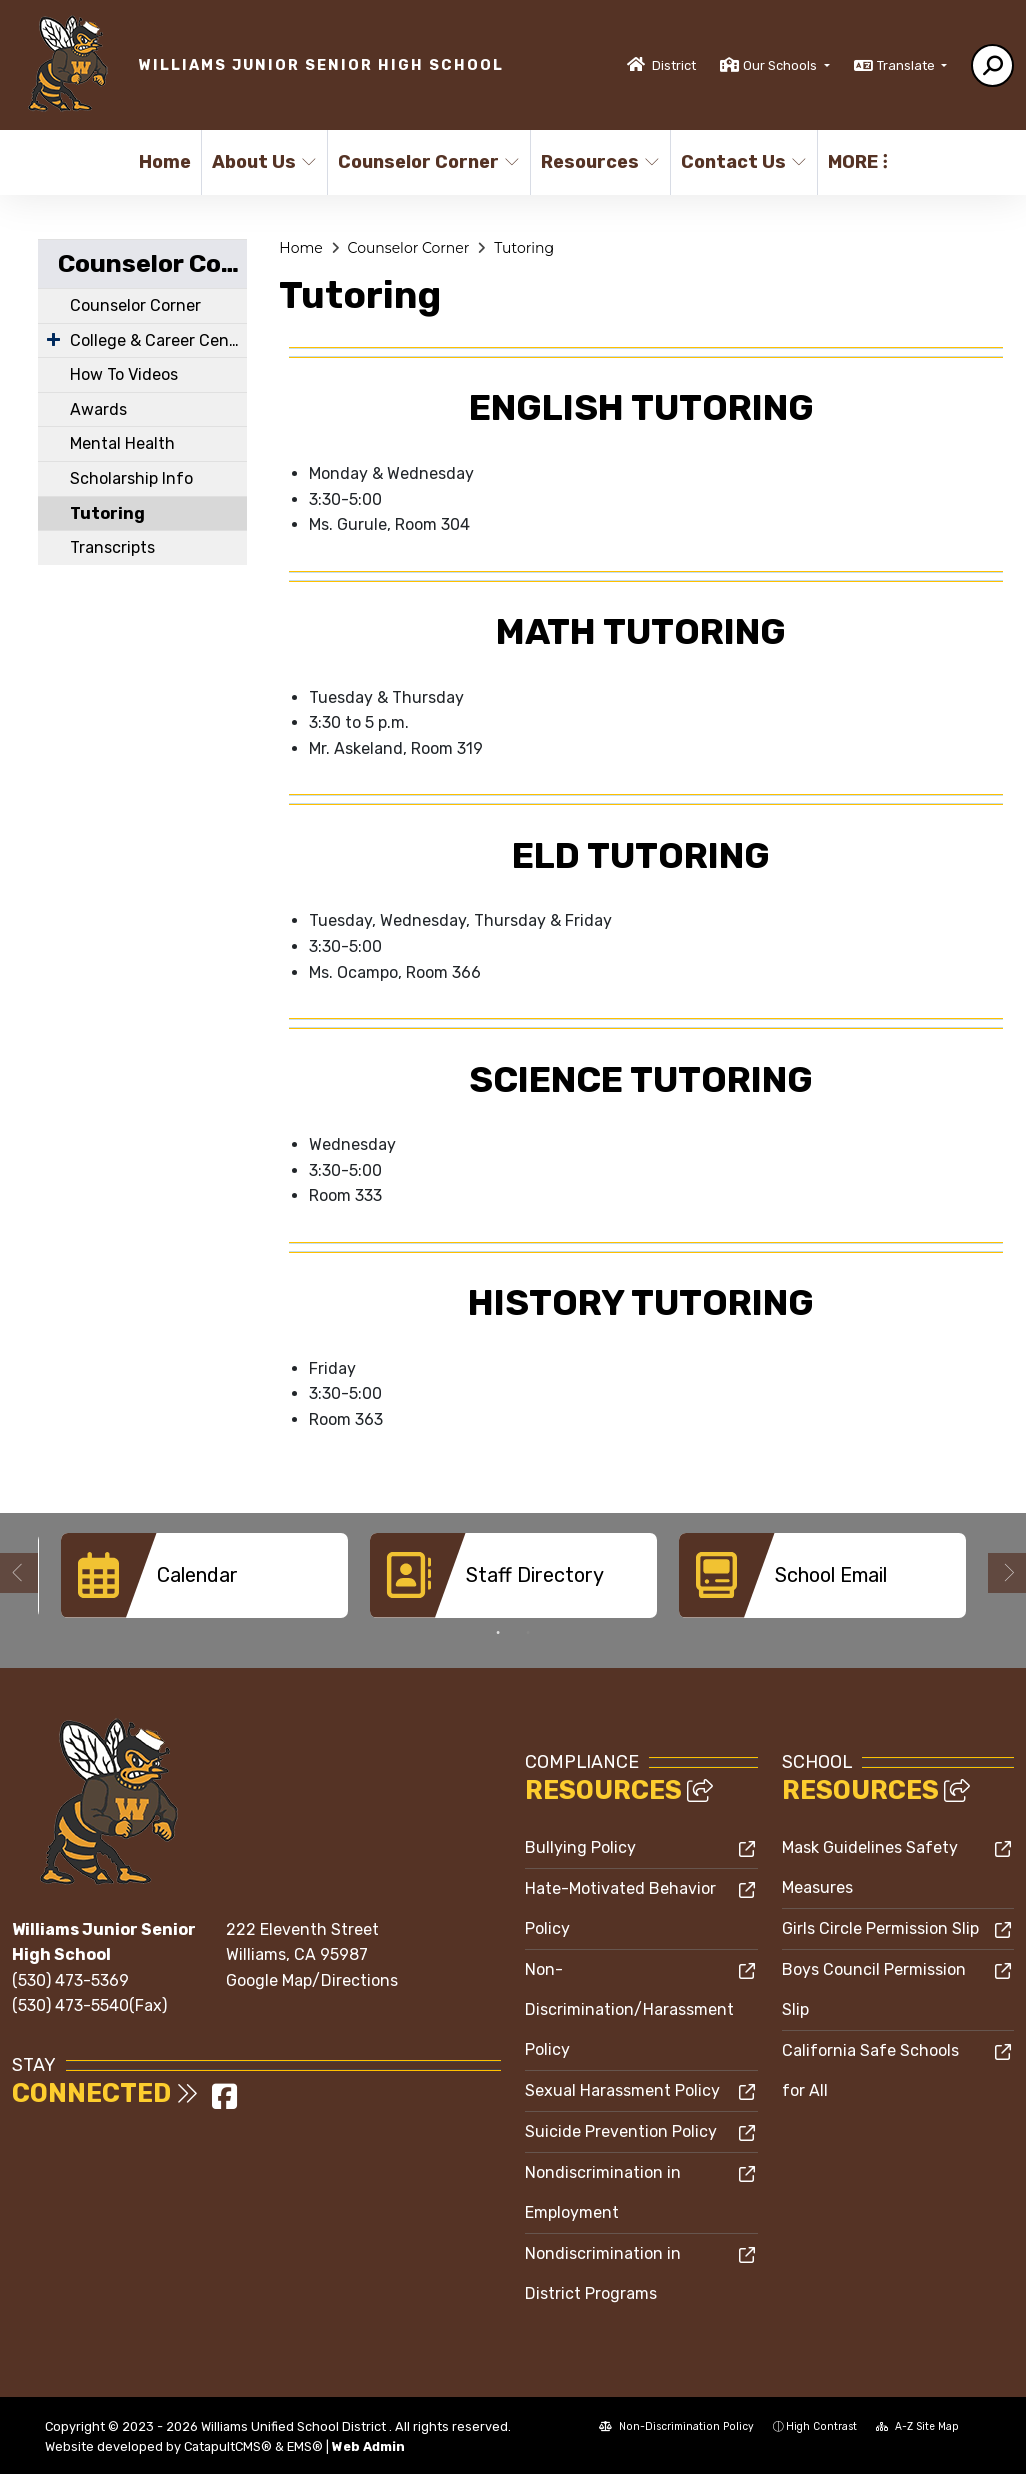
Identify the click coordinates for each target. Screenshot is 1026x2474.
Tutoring (107, 513)
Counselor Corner (424, 162)
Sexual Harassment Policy (622, 2090)
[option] (204, 1575)
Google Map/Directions (312, 1980)
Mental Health (122, 443)
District (674, 65)
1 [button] (498, 1633)
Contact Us (741, 162)
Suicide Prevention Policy (621, 2131)
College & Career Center (158, 340)
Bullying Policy (580, 1847)
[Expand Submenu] (53, 339)
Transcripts (112, 547)
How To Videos (124, 374)
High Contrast (821, 2426)
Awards (98, 409)
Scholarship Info (131, 478)
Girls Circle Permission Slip (880, 1928)
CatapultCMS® (228, 2446)
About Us (263, 162)
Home (165, 162)
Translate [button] (907, 65)
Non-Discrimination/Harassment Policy (629, 2009)
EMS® (305, 2446)
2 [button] (528, 1633)
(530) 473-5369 (70, 1980)
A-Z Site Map (917, 2426)
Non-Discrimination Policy (676, 2426)
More (858, 162)
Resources (598, 162)
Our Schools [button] (781, 65)
